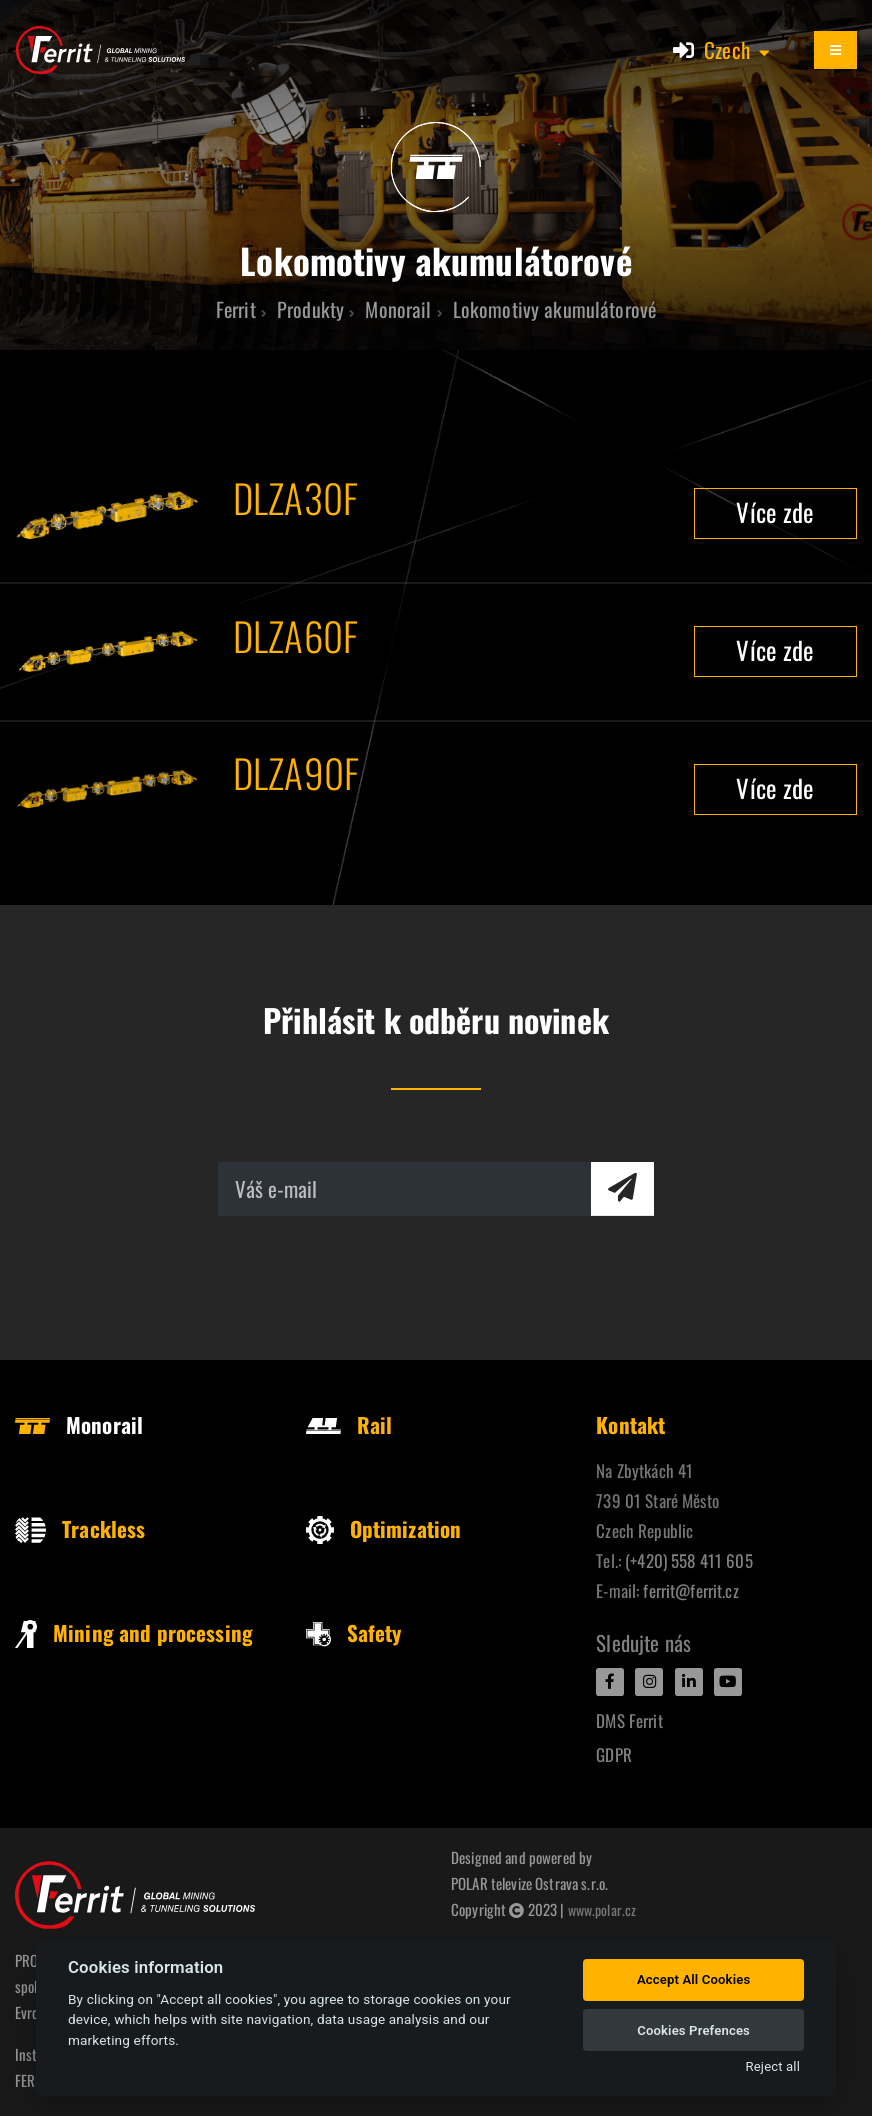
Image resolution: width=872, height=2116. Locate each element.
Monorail (79, 1424)
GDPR (614, 1754)
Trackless (80, 1528)
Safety (354, 1632)
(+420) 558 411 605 (689, 1560)
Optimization (384, 1528)
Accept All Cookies (693, 1979)
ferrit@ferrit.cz (690, 1590)
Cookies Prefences (693, 2030)
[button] (738, 50)
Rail (349, 1424)
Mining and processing (134, 1632)
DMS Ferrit (629, 1720)
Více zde (775, 511)
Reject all (773, 2066)
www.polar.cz (604, 1909)
